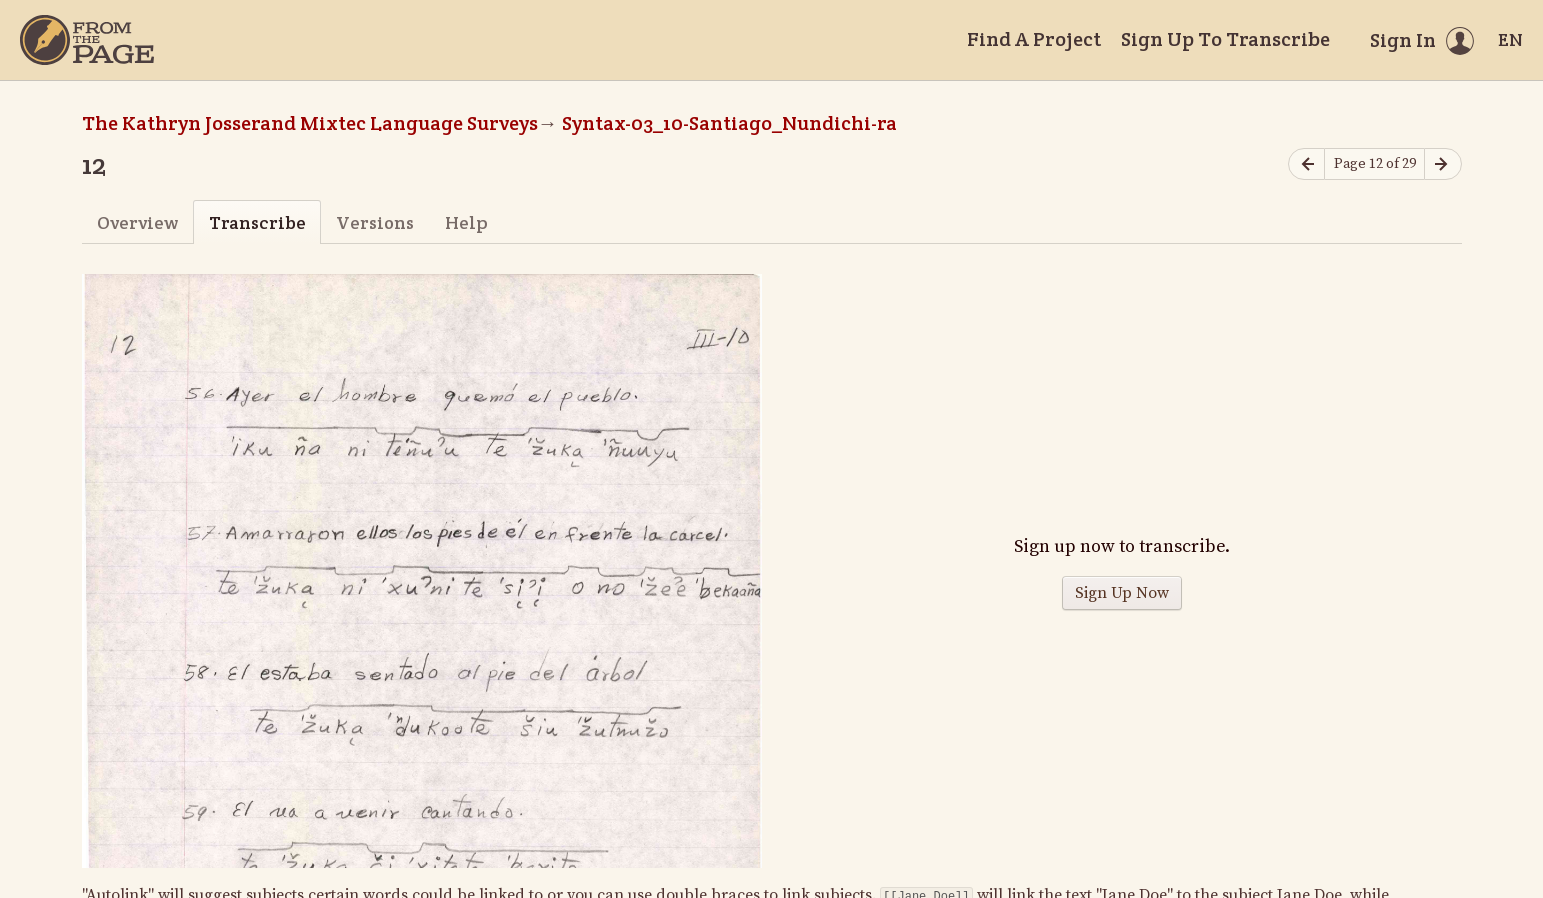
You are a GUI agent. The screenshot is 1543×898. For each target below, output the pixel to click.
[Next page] (1443, 164)
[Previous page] (1307, 164)
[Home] (87, 40)
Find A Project (1034, 39)
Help (466, 222)
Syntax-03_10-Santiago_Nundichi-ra (729, 123)
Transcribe (257, 222)
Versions (375, 222)
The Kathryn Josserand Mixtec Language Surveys (310, 123)
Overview (137, 222)
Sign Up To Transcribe (1225, 39)
